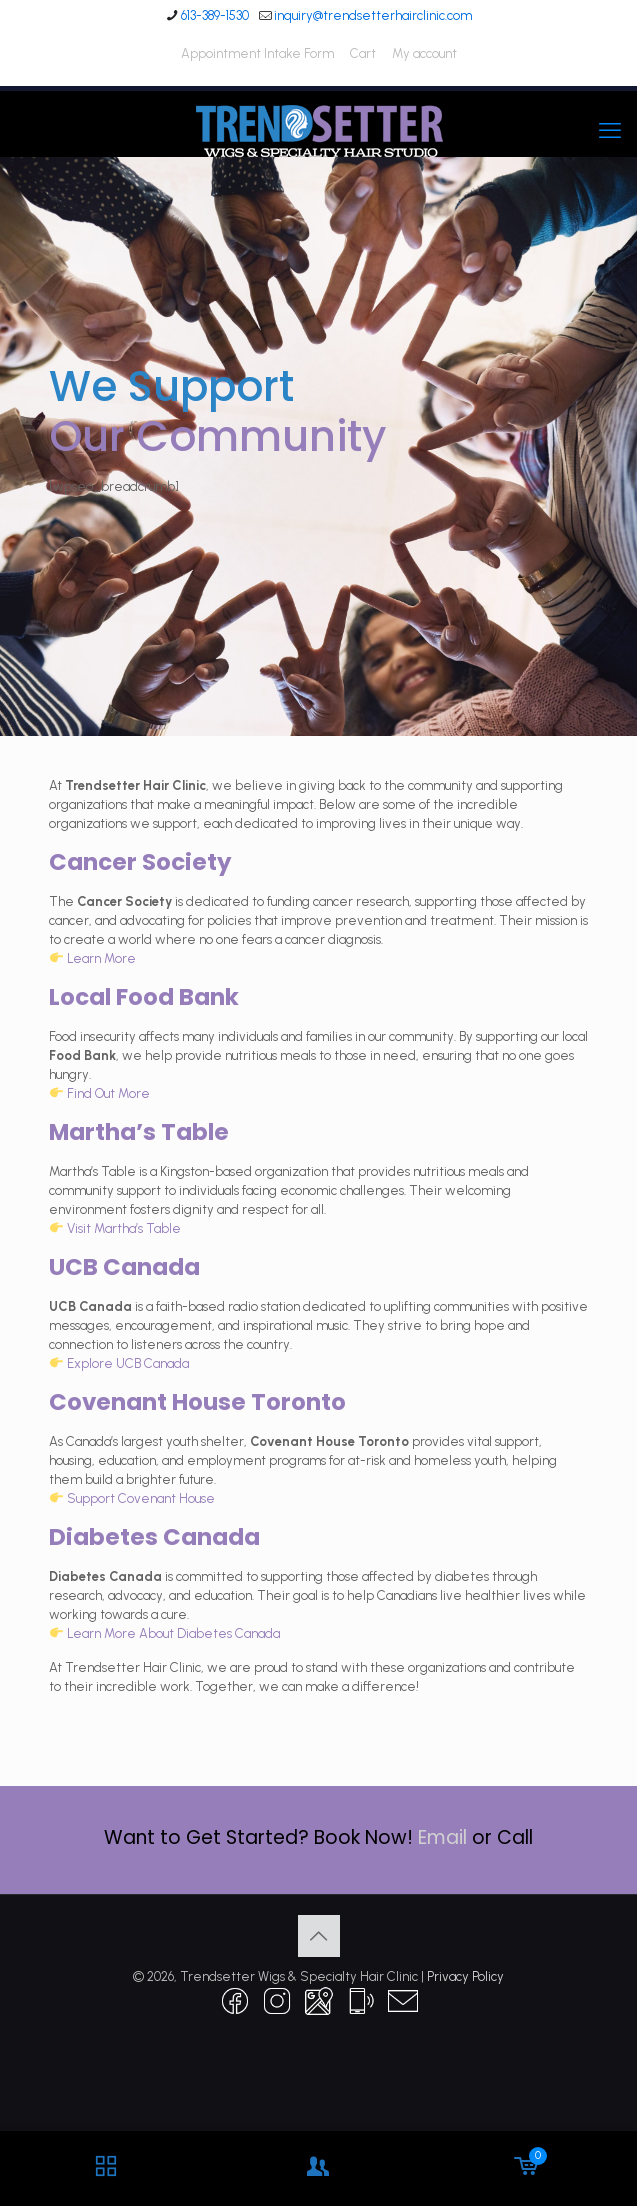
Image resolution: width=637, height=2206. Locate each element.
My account (424, 53)
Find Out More (108, 1093)
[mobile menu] (610, 131)
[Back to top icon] (319, 1936)
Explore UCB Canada (128, 1363)
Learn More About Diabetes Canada (173, 1633)
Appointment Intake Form (257, 53)
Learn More (101, 958)
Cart (363, 53)
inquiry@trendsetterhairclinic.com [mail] (373, 15)
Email (442, 1837)
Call (515, 1837)
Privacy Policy (465, 1976)
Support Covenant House (141, 1498)
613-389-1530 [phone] (215, 15)
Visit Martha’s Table (124, 1228)
